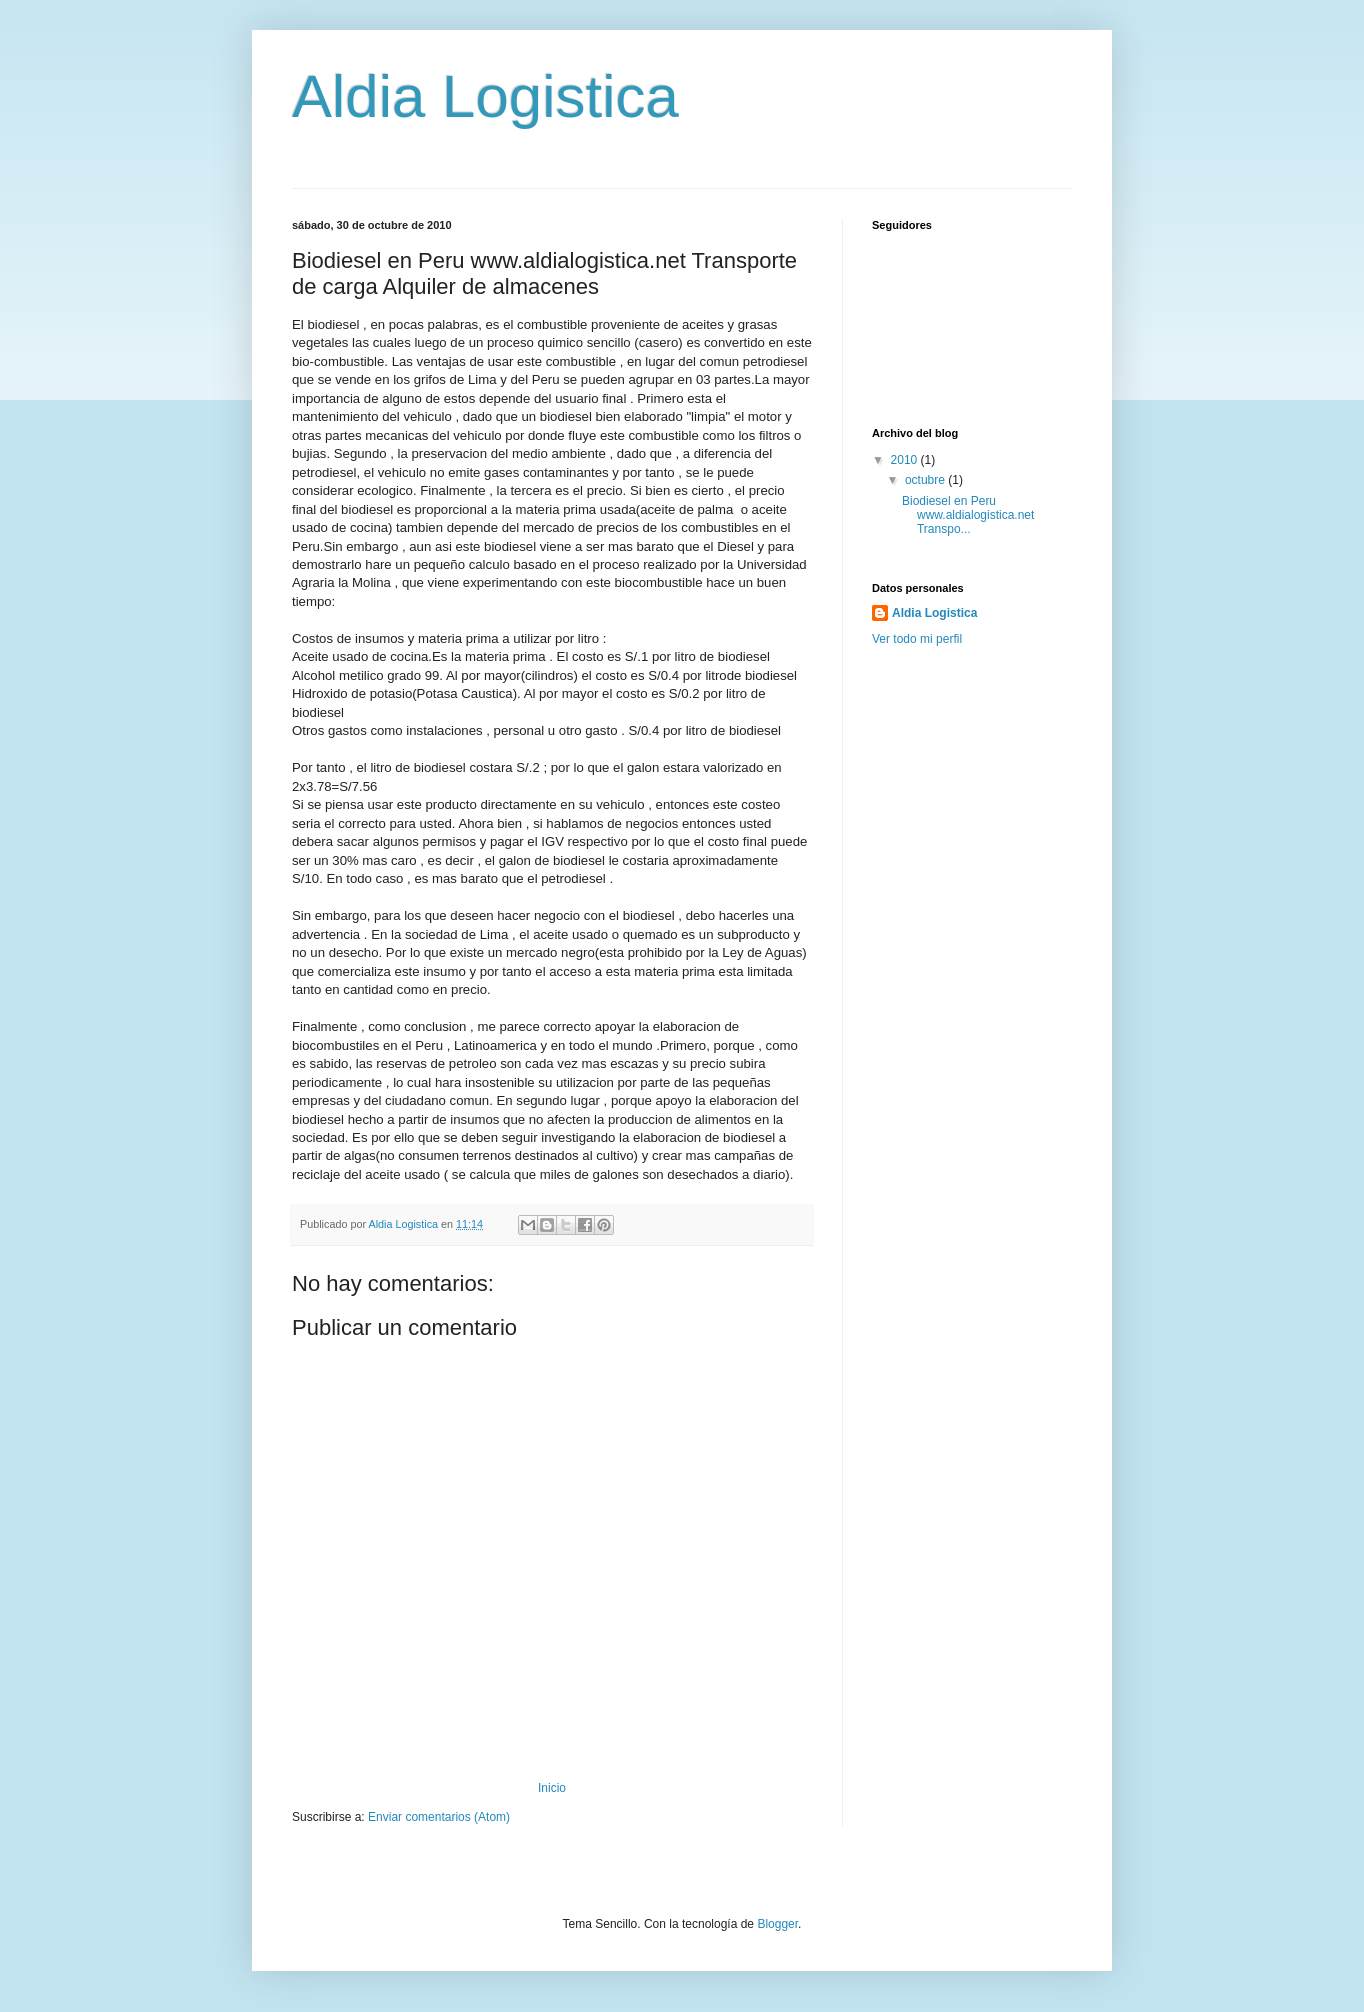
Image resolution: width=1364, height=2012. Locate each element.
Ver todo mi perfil (917, 639)
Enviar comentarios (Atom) (439, 1817)
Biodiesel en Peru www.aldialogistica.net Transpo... (968, 515)
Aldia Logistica (485, 96)
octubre (926, 480)
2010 (906, 460)
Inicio (552, 1788)
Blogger (777, 1924)
